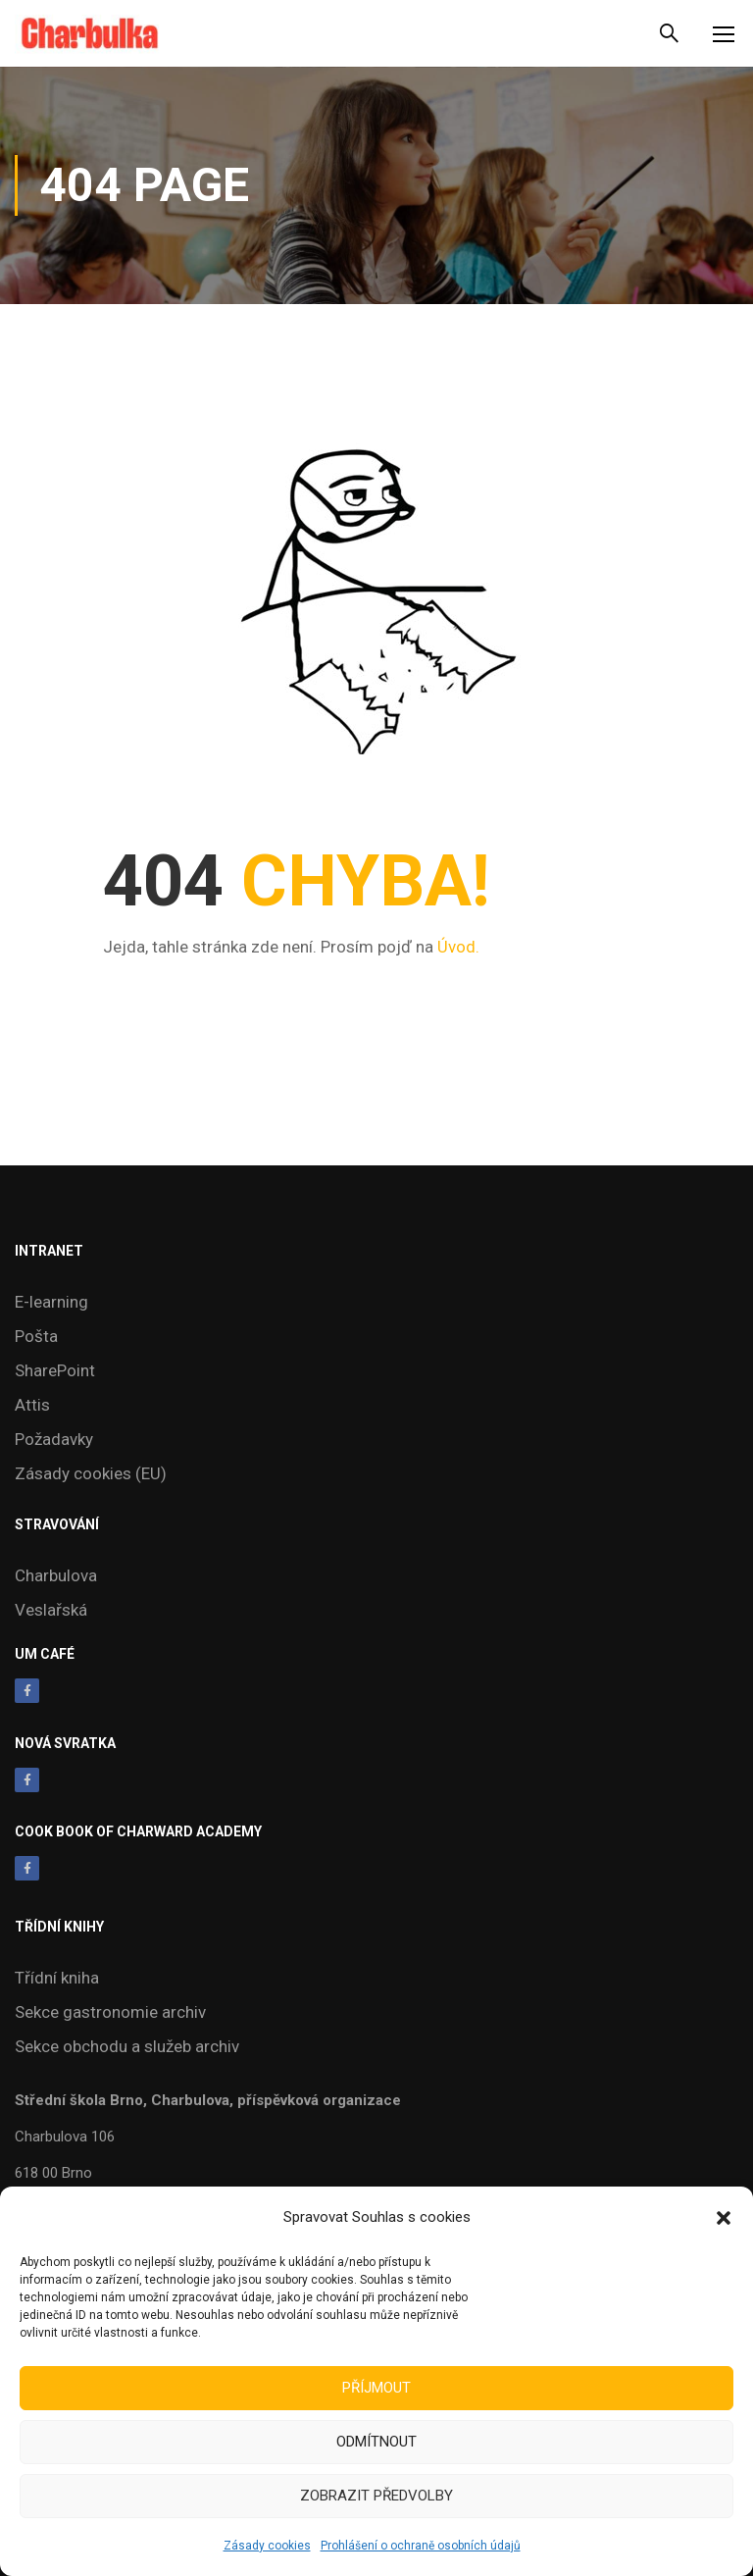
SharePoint (55, 1370)
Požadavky (54, 1439)
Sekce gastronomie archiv (110, 2012)
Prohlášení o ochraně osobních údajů (421, 2545)
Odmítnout (376, 2441)
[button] (723, 2218)
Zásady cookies (267, 2545)
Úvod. (458, 946)
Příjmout (376, 2387)
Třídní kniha (57, 1977)
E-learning (51, 1302)
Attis (32, 1405)
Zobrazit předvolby (376, 2495)
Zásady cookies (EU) (91, 1473)
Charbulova (56, 1575)
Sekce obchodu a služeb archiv (127, 2046)
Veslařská (51, 1610)
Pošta (36, 1336)
